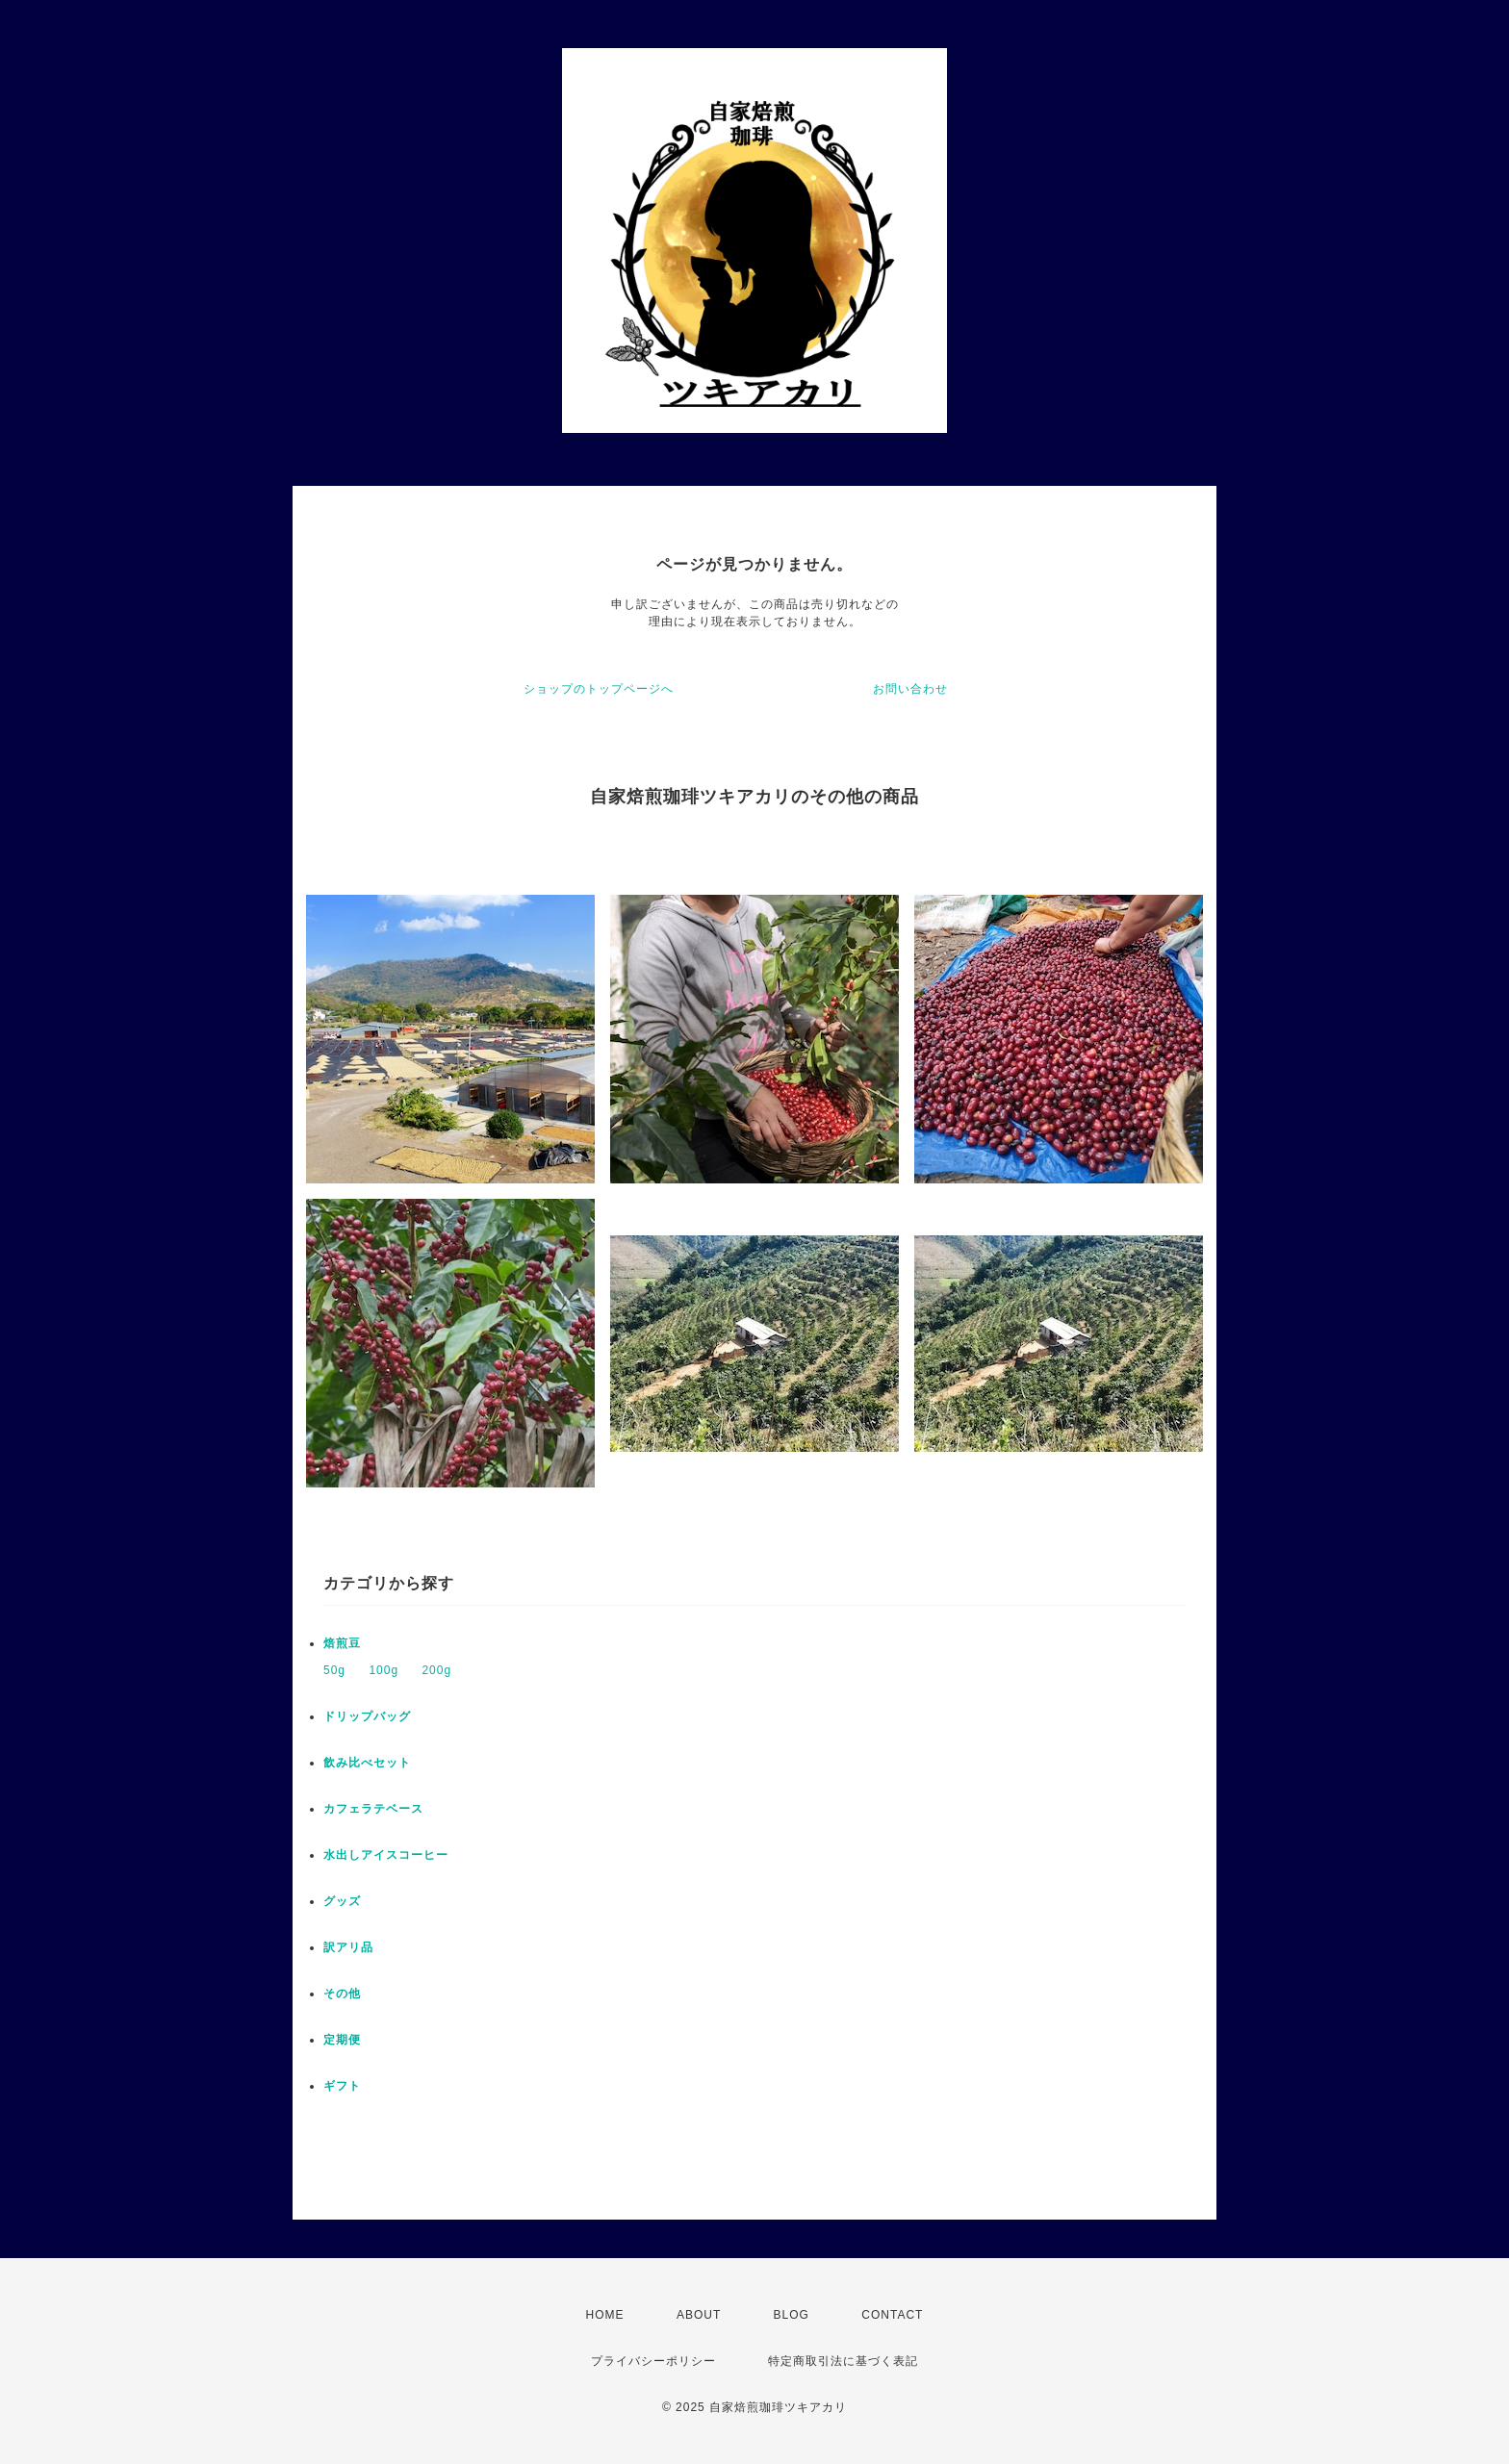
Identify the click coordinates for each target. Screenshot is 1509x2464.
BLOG (791, 2315)
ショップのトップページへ (599, 689)
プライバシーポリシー (653, 2361)
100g (383, 1670)
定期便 (342, 2039)
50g (334, 1670)
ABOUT (699, 2315)
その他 (342, 1993)
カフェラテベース (373, 1809)
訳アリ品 (348, 1947)
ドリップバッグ (367, 1716)
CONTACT (892, 2315)
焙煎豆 (342, 1643)
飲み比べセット (367, 1762)
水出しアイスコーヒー (385, 1855)
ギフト (342, 2086)
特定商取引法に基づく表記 (843, 2361)
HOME (605, 2315)
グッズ (342, 1901)
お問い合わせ (910, 689)
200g (436, 1670)
